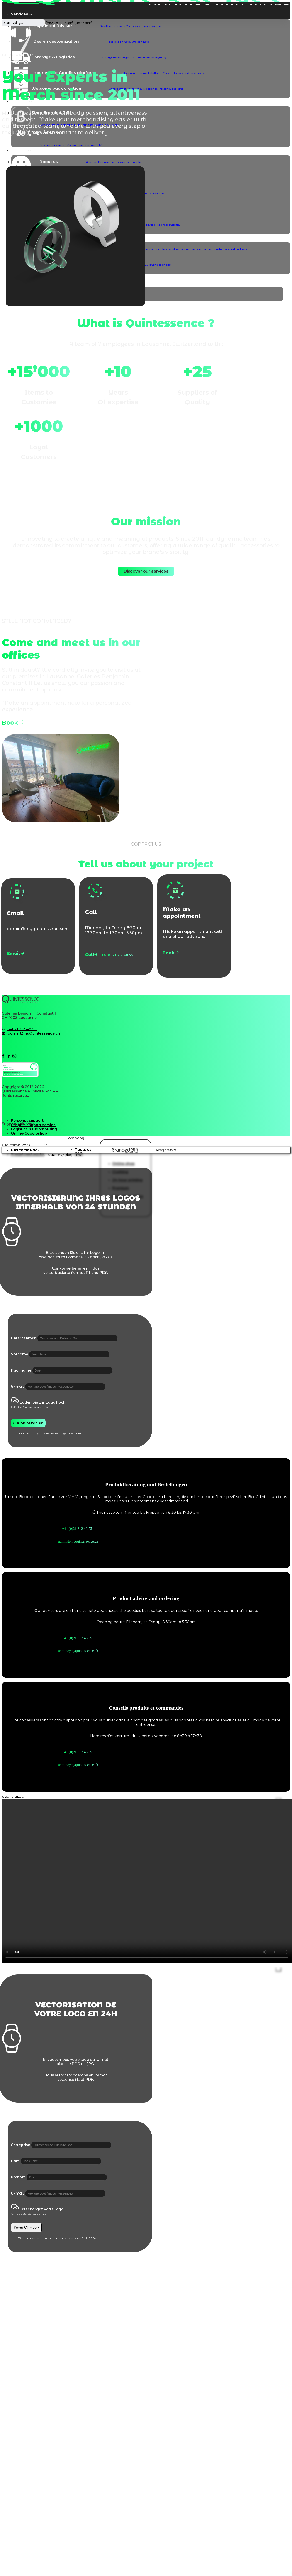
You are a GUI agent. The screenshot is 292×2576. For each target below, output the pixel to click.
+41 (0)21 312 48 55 (77, 1529)
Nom (56, 2161)
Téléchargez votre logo (37, 2211)
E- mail (58, 1386)
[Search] (23, 22)
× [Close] (278, 2268)
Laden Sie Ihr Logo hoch (38, 1404)
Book (13, 722)
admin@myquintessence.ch (78, 1541)
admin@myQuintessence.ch (34, 1033)
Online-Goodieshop (29, 1133)
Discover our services (146, 571)
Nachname (62, 1370)
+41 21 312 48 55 (22, 1029)
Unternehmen (64, 1338)
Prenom (59, 2177)
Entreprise (61, 2145)
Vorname (60, 1354)
